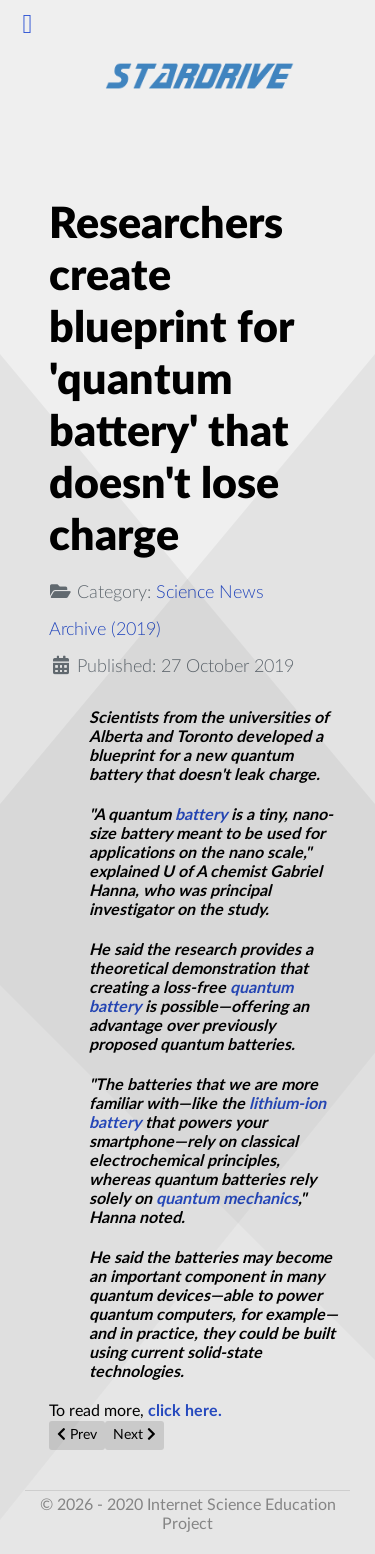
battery (201, 815)
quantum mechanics (227, 1199)
